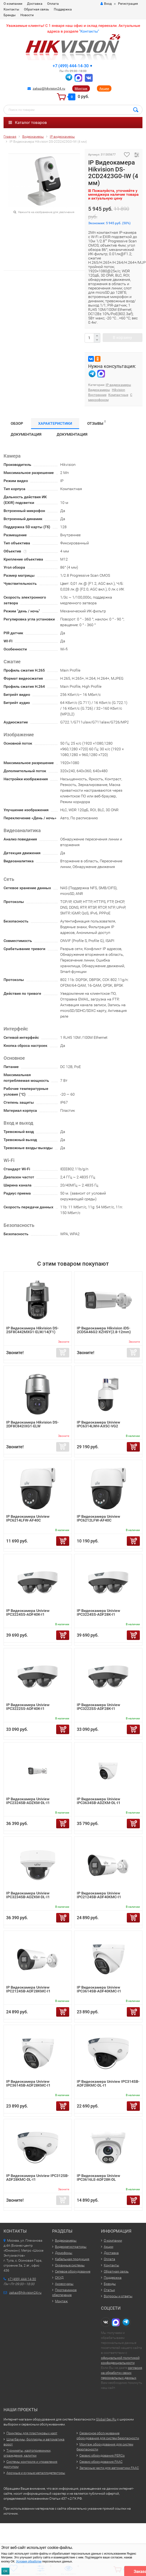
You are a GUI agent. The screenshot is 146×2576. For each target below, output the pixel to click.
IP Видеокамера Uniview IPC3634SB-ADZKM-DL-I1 (98, 1801)
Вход (106, 3)
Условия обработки (28, 2561)
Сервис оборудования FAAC (101, 2462)
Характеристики (55, 423)
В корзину (122, 337)
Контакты (11, 9)
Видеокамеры (99, 390)
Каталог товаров (28, 122)
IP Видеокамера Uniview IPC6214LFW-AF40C (28, 1518)
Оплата (53, 3)
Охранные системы (70, 2265)
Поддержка (63, 9)
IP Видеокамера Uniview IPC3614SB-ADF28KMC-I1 (28, 2083)
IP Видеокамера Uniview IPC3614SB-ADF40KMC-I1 (99, 1989)
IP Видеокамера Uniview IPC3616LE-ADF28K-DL (98, 2177)
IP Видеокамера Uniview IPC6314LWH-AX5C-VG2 (98, 1424)
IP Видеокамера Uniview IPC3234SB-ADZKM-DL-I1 (28, 1895)
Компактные (118, 395)
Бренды (10, 15)
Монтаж (81, 88)
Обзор (17, 423)
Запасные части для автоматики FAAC (109, 2468)
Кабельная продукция (72, 2259)
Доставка (34, 3)
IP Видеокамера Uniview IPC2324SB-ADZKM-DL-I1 (28, 1801)
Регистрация (128, 3)
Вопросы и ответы (118, 2296)
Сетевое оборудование (72, 2271)
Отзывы (96, 423)
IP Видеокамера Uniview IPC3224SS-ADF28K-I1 (98, 1612)
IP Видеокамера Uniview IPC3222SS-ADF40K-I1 (28, 1707)
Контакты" (89, 31)
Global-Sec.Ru (106, 2419)
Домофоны (63, 2253)
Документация (26, 434)
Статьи (109, 2290)
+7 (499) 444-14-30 (71, 65)
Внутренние (97, 395)
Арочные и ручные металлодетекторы (35, 2473)
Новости (27, 15)
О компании (13, 3)
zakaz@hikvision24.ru (49, 88)
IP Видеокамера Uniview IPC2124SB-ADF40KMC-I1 (99, 1895)
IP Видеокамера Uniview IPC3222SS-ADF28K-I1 (98, 1707)
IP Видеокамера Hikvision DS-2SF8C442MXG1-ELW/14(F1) (32, 1330)
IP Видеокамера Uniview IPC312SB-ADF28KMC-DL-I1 (37, 2177)
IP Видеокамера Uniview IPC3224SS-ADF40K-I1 (28, 1612)
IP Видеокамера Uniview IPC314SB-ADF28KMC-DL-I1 (108, 2083)
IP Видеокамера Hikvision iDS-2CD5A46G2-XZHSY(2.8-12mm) (104, 1330)
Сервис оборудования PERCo (102, 2455)
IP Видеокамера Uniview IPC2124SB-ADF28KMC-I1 (28, 1989)
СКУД (59, 2277)
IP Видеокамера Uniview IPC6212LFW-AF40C (98, 1518)
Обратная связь (36, 9)
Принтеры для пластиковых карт (31, 2433)
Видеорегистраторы (71, 2247)
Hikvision (118, 390)
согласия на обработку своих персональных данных (121, 2373)
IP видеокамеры (118, 385)
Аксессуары (64, 2284)
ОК (5, 2571)
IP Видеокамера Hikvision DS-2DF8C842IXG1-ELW (32, 1424)
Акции (104, 88)
